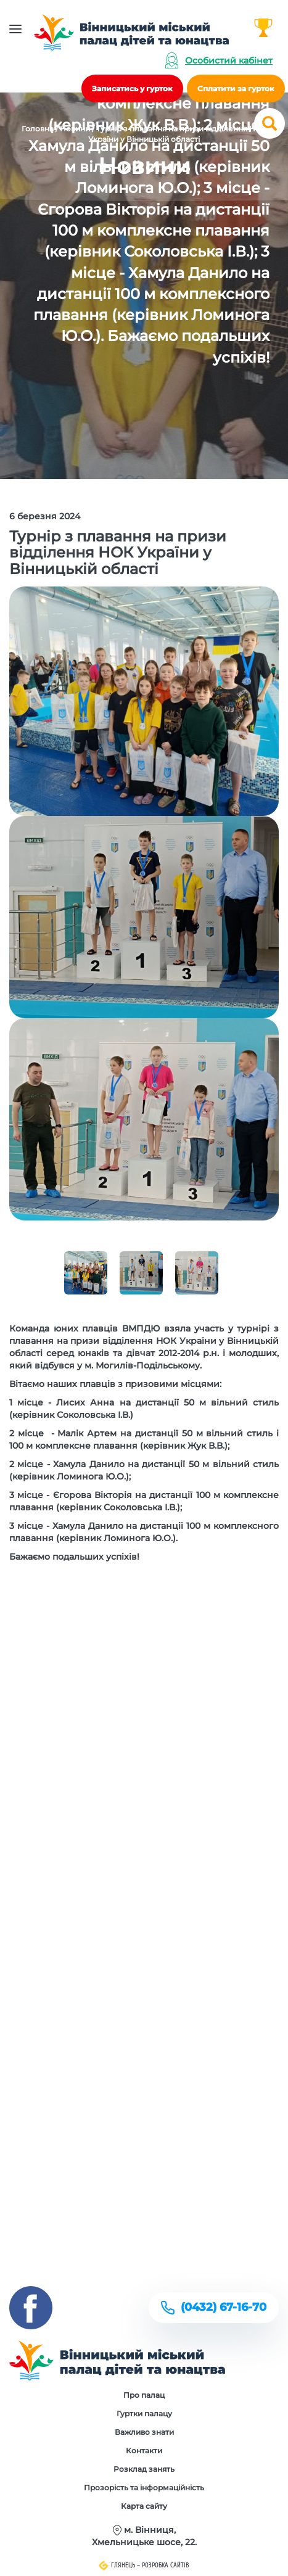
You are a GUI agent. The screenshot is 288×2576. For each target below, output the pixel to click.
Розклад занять (144, 2469)
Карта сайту (144, 2506)
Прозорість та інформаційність (144, 2487)
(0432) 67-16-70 (223, 2307)
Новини (75, 128)
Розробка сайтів (165, 2565)
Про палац (144, 2395)
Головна (38, 128)
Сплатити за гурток (235, 88)
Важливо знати (144, 2432)
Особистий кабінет (229, 60)
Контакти (144, 2450)
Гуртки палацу (144, 2413)
